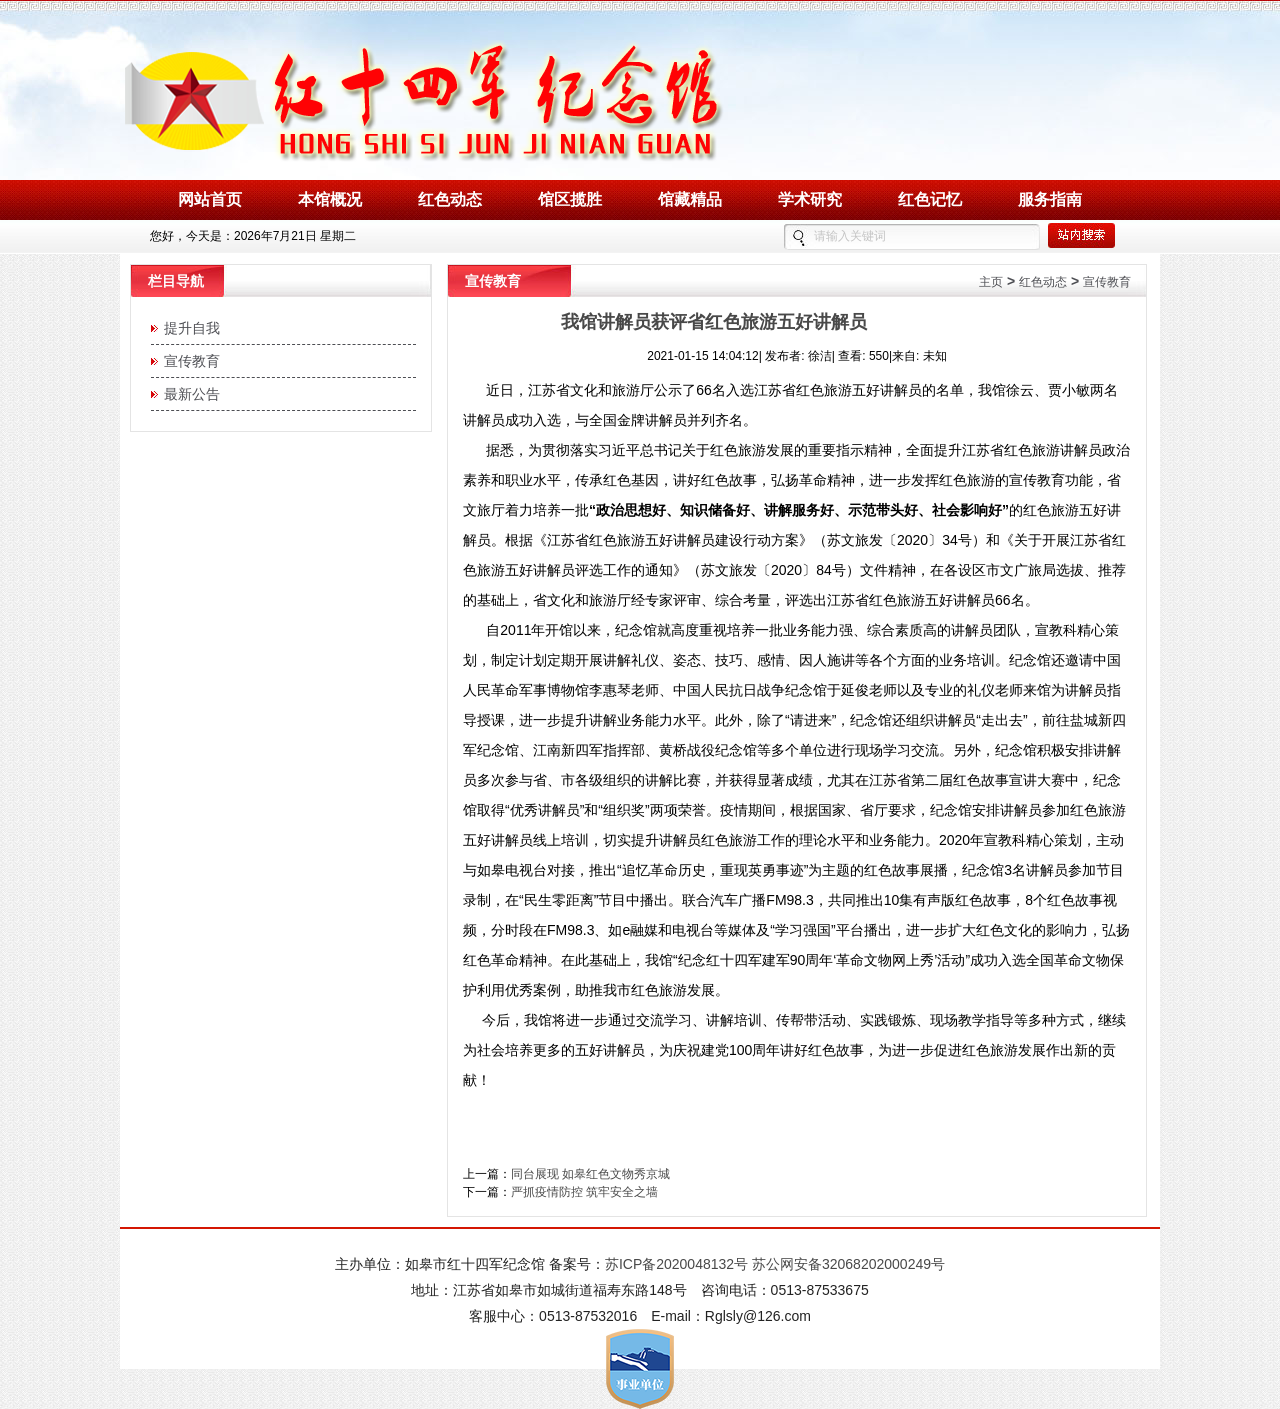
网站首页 (210, 199)
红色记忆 (930, 199)
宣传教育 (188, 361)
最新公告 (188, 394)
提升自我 (188, 328)
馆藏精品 (690, 199)
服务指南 (1050, 199)
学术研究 (810, 199)
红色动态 (450, 199)
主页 (991, 282)
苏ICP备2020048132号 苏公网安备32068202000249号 (775, 1264)
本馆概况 (330, 199)
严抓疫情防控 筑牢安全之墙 (584, 1192)
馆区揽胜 (570, 199)
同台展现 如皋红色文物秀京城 (590, 1174)
